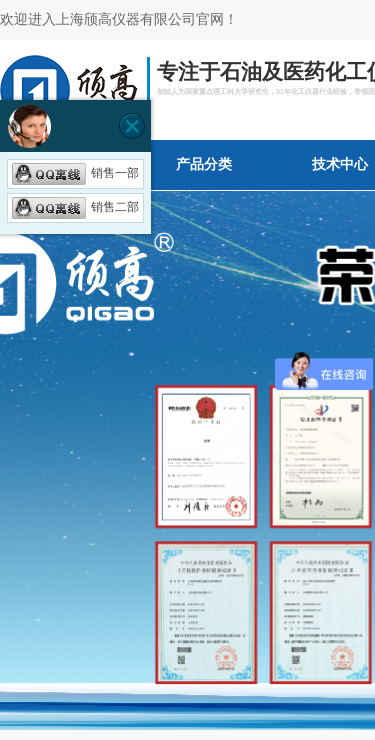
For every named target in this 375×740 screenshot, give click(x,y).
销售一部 (75, 173)
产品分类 (204, 164)
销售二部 (75, 207)
